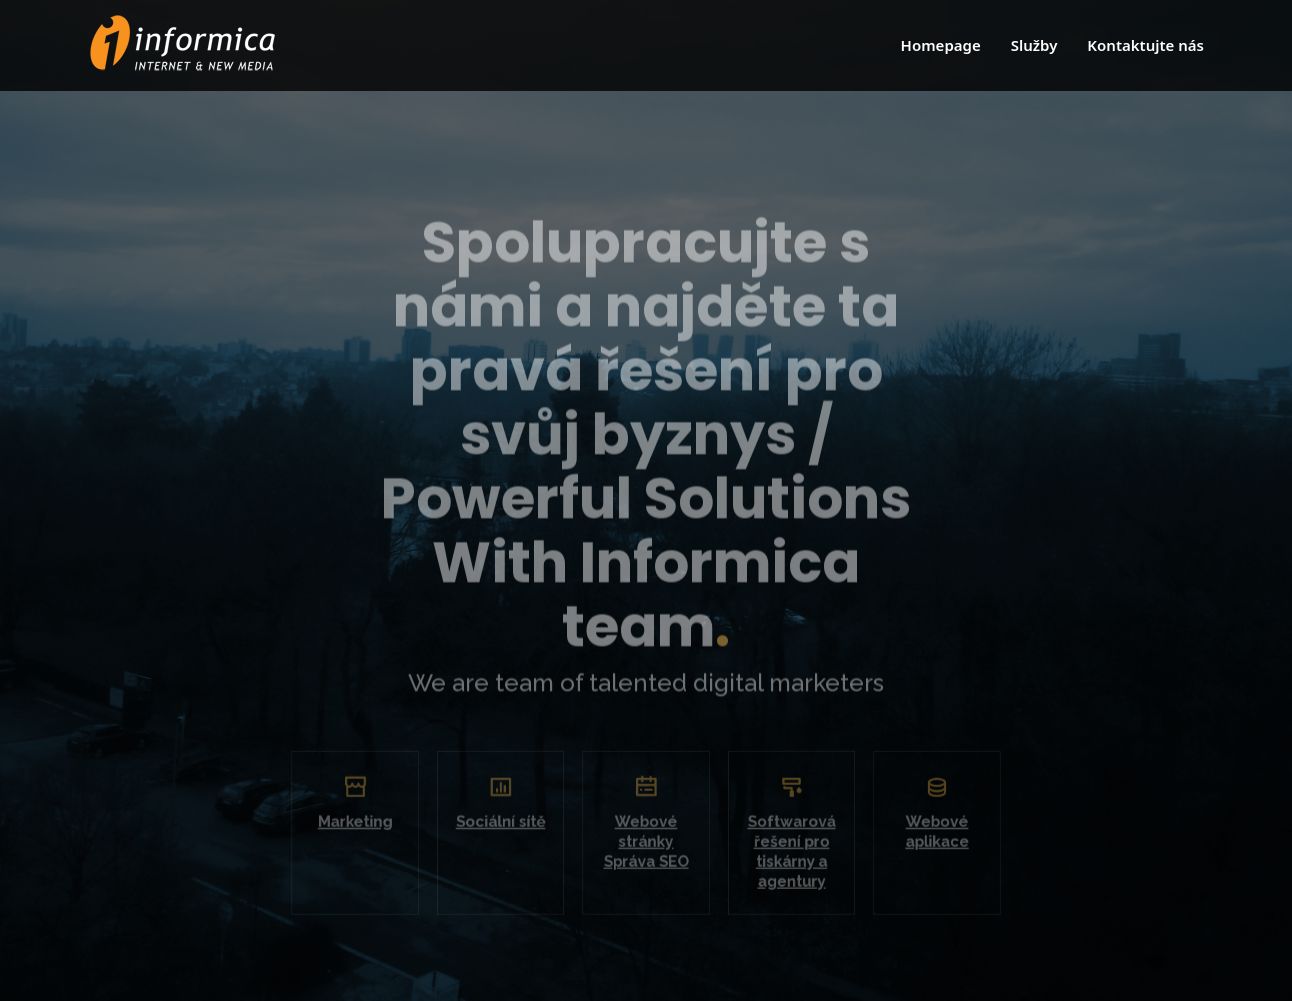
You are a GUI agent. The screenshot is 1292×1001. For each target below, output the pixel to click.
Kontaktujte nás (1145, 45)
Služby (1034, 45)
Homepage (941, 45)
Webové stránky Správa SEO (646, 849)
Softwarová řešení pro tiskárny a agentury (783, 859)
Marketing (372, 830)
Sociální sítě (509, 830)
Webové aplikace (920, 840)
